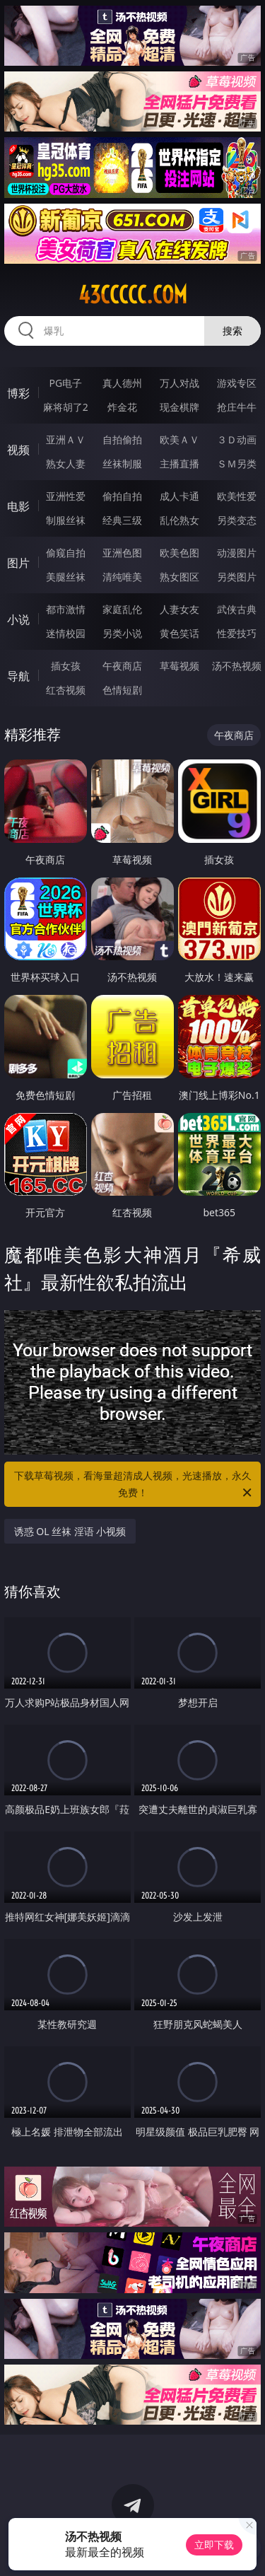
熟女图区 (179, 576)
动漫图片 (237, 552)
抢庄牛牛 (237, 407)
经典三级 (122, 520)
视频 (18, 449)
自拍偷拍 (122, 439)
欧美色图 (179, 552)
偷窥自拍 (66, 552)
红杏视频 (66, 690)
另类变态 (237, 520)
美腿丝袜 (66, 576)
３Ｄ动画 (237, 439)
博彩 (18, 393)
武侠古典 (237, 609)
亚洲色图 (122, 552)
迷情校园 (66, 633)
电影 (18, 506)
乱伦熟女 (179, 520)
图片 (18, 563)
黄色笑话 (179, 633)
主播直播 (179, 463)
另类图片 (237, 576)
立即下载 (214, 2544)
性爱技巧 (237, 633)
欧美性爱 (237, 496)
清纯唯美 (122, 576)
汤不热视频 (236, 665)
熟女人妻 (66, 463)
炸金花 (122, 407)
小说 (18, 619)
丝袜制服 (122, 463)
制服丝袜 (66, 520)
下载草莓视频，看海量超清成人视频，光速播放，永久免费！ (134, 1485)
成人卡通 (179, 496)
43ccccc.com (132, 295)
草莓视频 (179, 665)
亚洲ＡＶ (66, 439)
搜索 (232, 330)
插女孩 (66, 665)
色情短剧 (122, 690)
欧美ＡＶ (179, 439)
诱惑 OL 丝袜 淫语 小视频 (70, 1531)
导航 (18, 676)
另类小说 (122, 633)
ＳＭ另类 (237, 463)
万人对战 (179, 383)
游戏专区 (237, 383)
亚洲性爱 (66, 496)
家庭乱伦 (122, 609)
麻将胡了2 (65, 407)
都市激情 (66, 609)
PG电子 (65, 383)
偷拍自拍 (122, 496)
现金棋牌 (179, 407)
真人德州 (122, 383)
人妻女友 (179, 609)
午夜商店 (122, 665)
